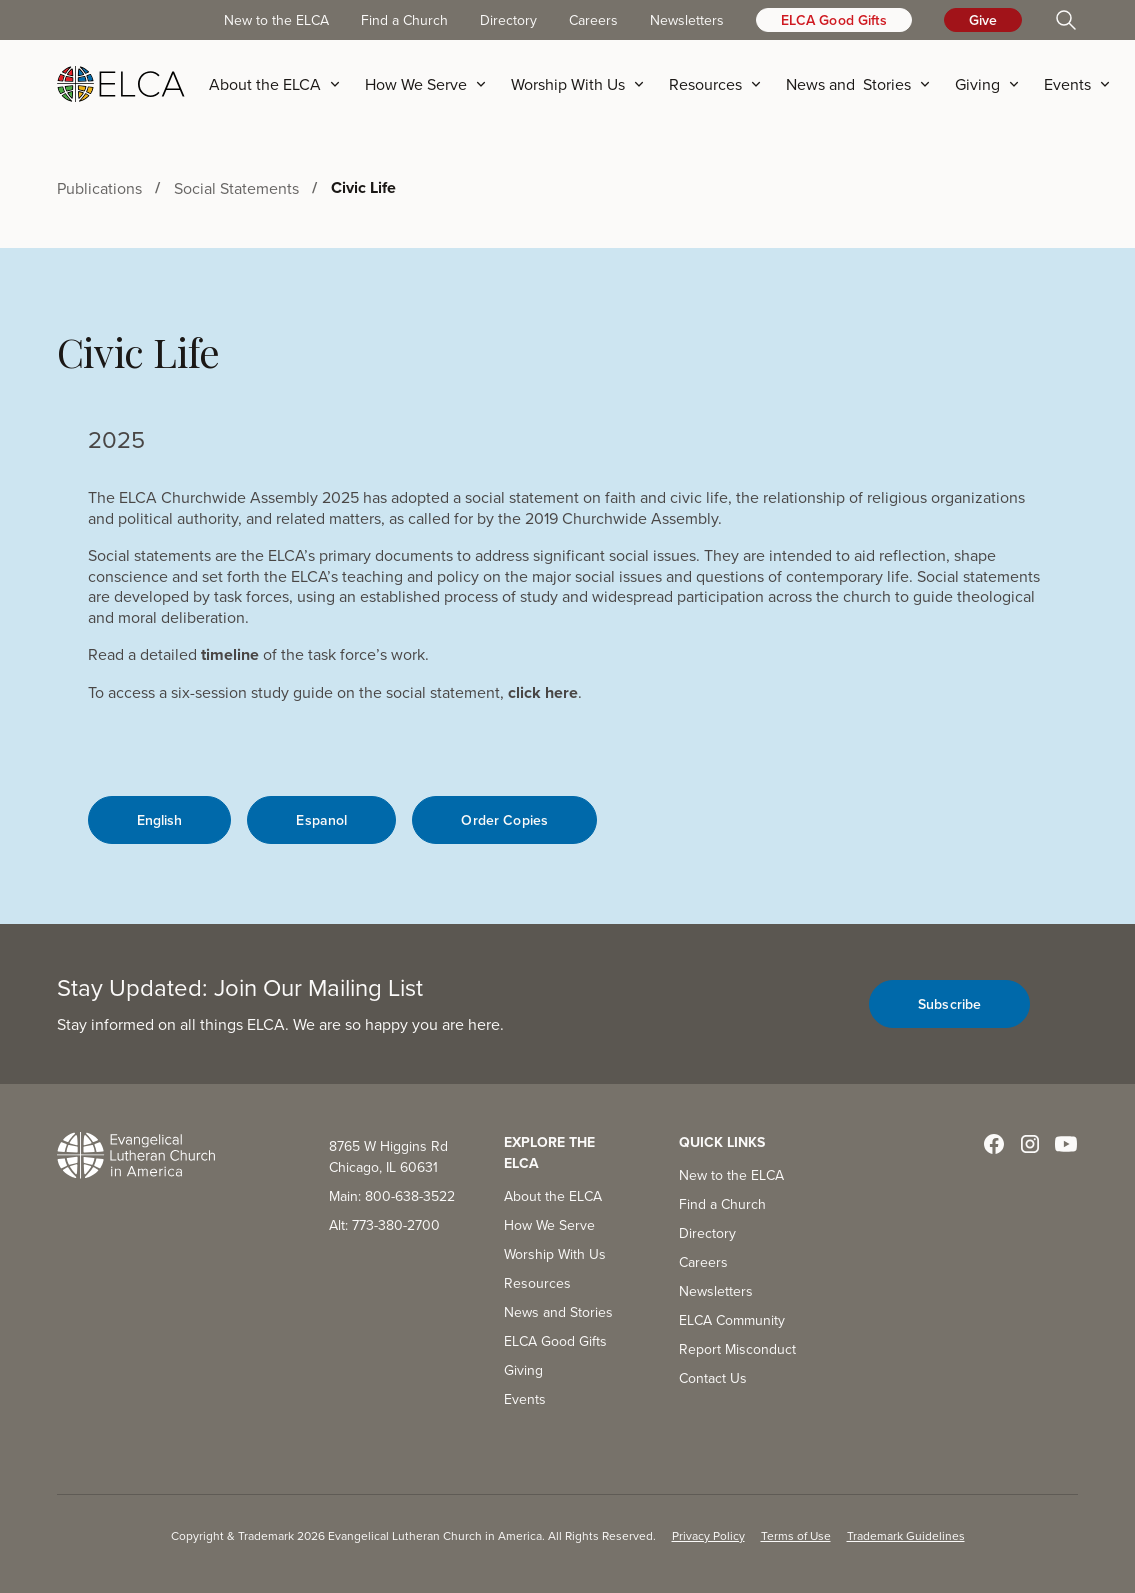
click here (543, 692)
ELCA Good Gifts (834, 20)
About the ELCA (553, 1196)
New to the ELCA (276, 20)
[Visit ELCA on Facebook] (994, 1144)
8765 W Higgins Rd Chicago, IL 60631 (388, 1156)
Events (525, 1399)
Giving (523, 1370)
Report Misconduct (737, 1349)
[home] (121, 84)
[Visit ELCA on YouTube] (1066, 1144)
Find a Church (404, 20)
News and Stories (558, 1312)
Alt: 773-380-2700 (384, 1225)
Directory (508, 20)
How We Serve (549, 1225)
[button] (281, 84)
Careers (593, 20)
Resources (537, 1283)
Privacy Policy (708, 1535)
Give (983, 20)
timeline (230, 654)
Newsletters (687, 20)
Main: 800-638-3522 (392, 1196)
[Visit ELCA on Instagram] (1030, 1144)
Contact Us (713, 1378)
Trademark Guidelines (906, 1535)
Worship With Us (555, 1254)
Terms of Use (796, 1535)
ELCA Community (732, 1320)
